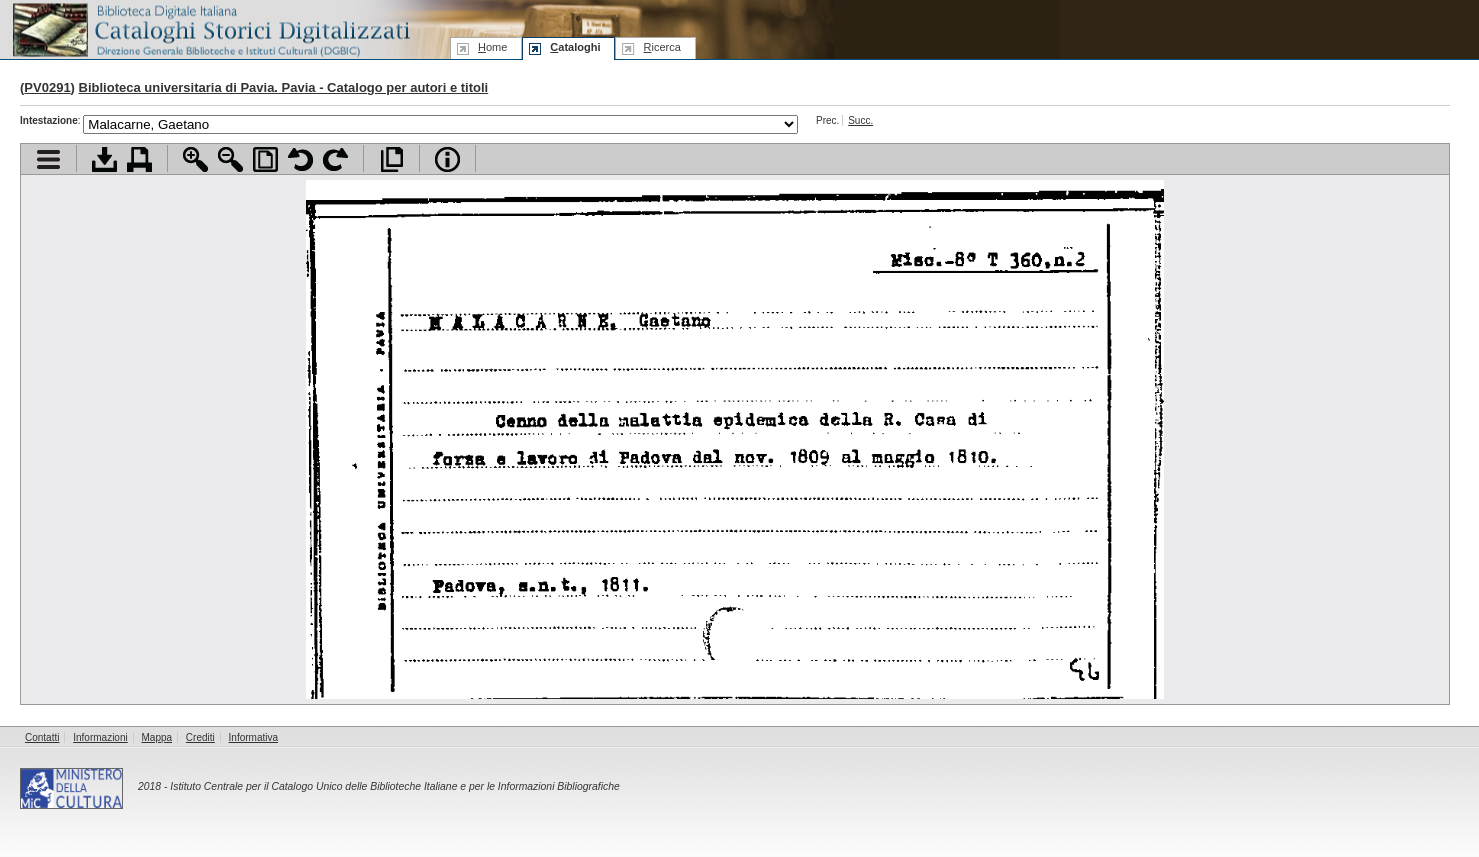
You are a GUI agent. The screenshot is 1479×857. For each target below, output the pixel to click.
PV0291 (47, 87)
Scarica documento (104, 159)
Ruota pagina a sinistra (300, 159)
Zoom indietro (230, 159)
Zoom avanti (195, 159)
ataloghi (575, 47)
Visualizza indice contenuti (48, 159)
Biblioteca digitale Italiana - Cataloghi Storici (210, 28)
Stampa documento (139, 159)
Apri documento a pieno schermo (391, 159)
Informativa (253, 737)
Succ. (860, 120)
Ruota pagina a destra (335, 159)
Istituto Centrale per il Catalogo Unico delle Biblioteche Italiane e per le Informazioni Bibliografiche (394, 786)
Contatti (42, 737)
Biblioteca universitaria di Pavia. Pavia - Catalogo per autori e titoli (284, 87)
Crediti (200, 737)
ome (492, 47)
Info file (447, 159)
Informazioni (100, 737)
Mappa (157, 737)
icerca (661, 47)
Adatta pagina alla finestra (265, 159)
